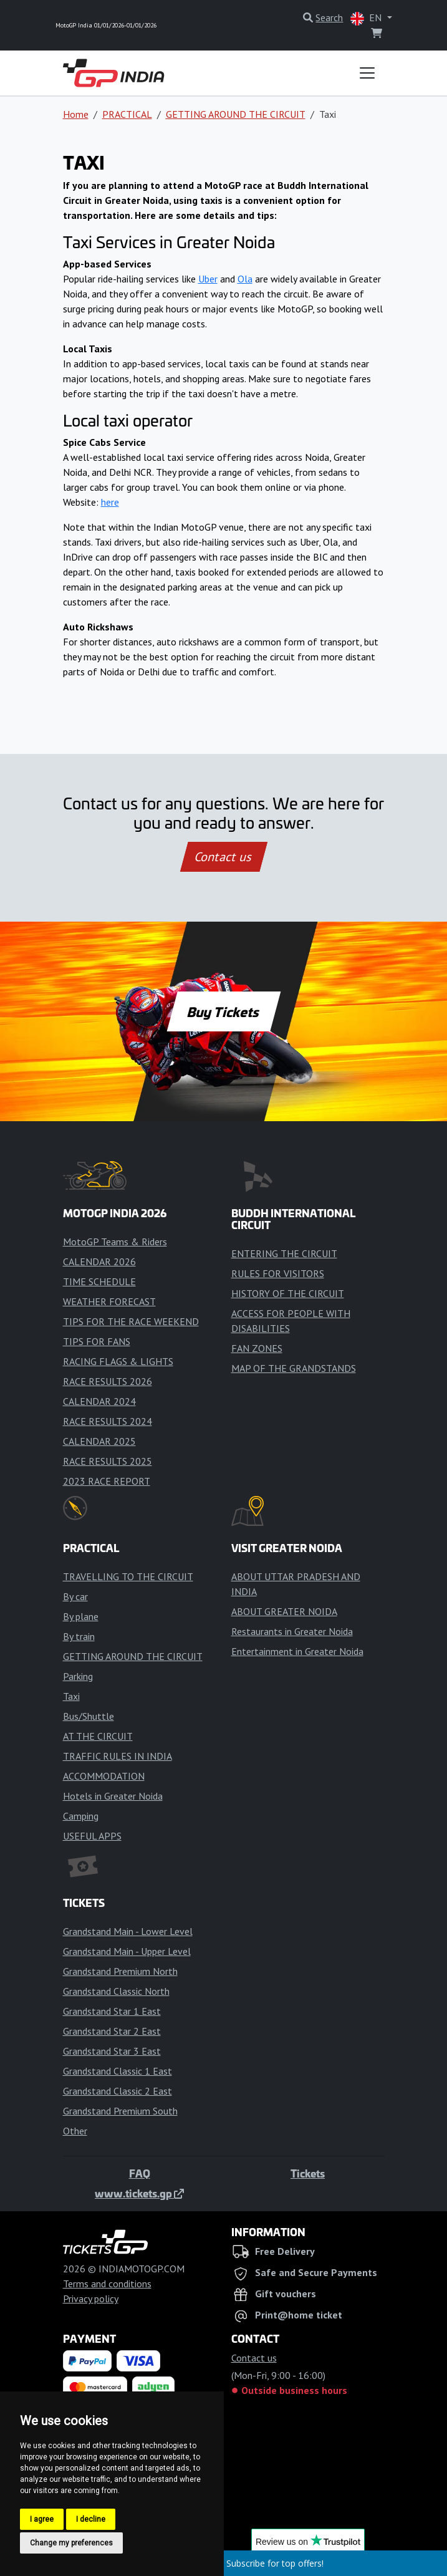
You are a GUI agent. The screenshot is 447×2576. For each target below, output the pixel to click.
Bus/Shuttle (88, 1716)
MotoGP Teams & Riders (115, 1241)
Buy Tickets (223, 1011)
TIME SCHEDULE (99, 1281)
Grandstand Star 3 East (112, 2051)
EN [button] (367, 18)
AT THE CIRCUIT (98, 1736)
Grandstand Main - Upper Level (127, 1951)
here (110, 502)
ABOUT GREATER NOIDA (284, 1611)
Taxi (71, 1696)
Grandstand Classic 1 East (117, 2071)
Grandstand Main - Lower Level (128, 1931)
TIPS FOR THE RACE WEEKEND (131, 1321)
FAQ (139, 2173)
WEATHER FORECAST (109, 1301)
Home (76, 114)
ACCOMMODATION (104, 1776)
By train (79, 1636)
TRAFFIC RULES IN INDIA (117, 1756)
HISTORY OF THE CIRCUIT (287, 1293)
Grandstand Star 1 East (112, 2011)
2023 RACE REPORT (106, 1481)
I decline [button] (90, 2519)
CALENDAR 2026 (99, 1261)
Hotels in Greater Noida (113, 1796)
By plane (81, 1616)
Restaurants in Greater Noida (292, 1631)
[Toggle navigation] (367, 72)
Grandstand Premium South (120, 2111)
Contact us (224, 857)
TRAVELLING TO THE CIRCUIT (128, 1576)
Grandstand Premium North (120, 1971)
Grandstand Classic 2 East (117, 2091)
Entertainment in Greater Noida (297, 1651)
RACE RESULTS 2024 (107, 1421)
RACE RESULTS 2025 (107, 1461)
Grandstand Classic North (116, 1991)
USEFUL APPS (92, 1836)
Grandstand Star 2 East (112, 2031)
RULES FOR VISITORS (277, 1273)
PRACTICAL (127, 114)
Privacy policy (90, 2298)
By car (75, 1596)
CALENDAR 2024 (99, 1401)
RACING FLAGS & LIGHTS (118, 1361)
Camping (81, 1816)
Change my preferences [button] (71, 2543)
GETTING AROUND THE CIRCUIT (235, 114)
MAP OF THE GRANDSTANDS (293, 1368)
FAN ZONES (256, 1348)
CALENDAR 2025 (99, 1441)
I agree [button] (42, 2519)
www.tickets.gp (139, 2193)
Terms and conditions (107, 2283)
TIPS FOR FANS (96, 1341)
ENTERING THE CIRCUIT (284, 1253)
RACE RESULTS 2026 (107, 1381)
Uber (208, 279)
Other (75, 2131)
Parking (78, 1676)
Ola (245, 279)
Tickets (308, 2173)
